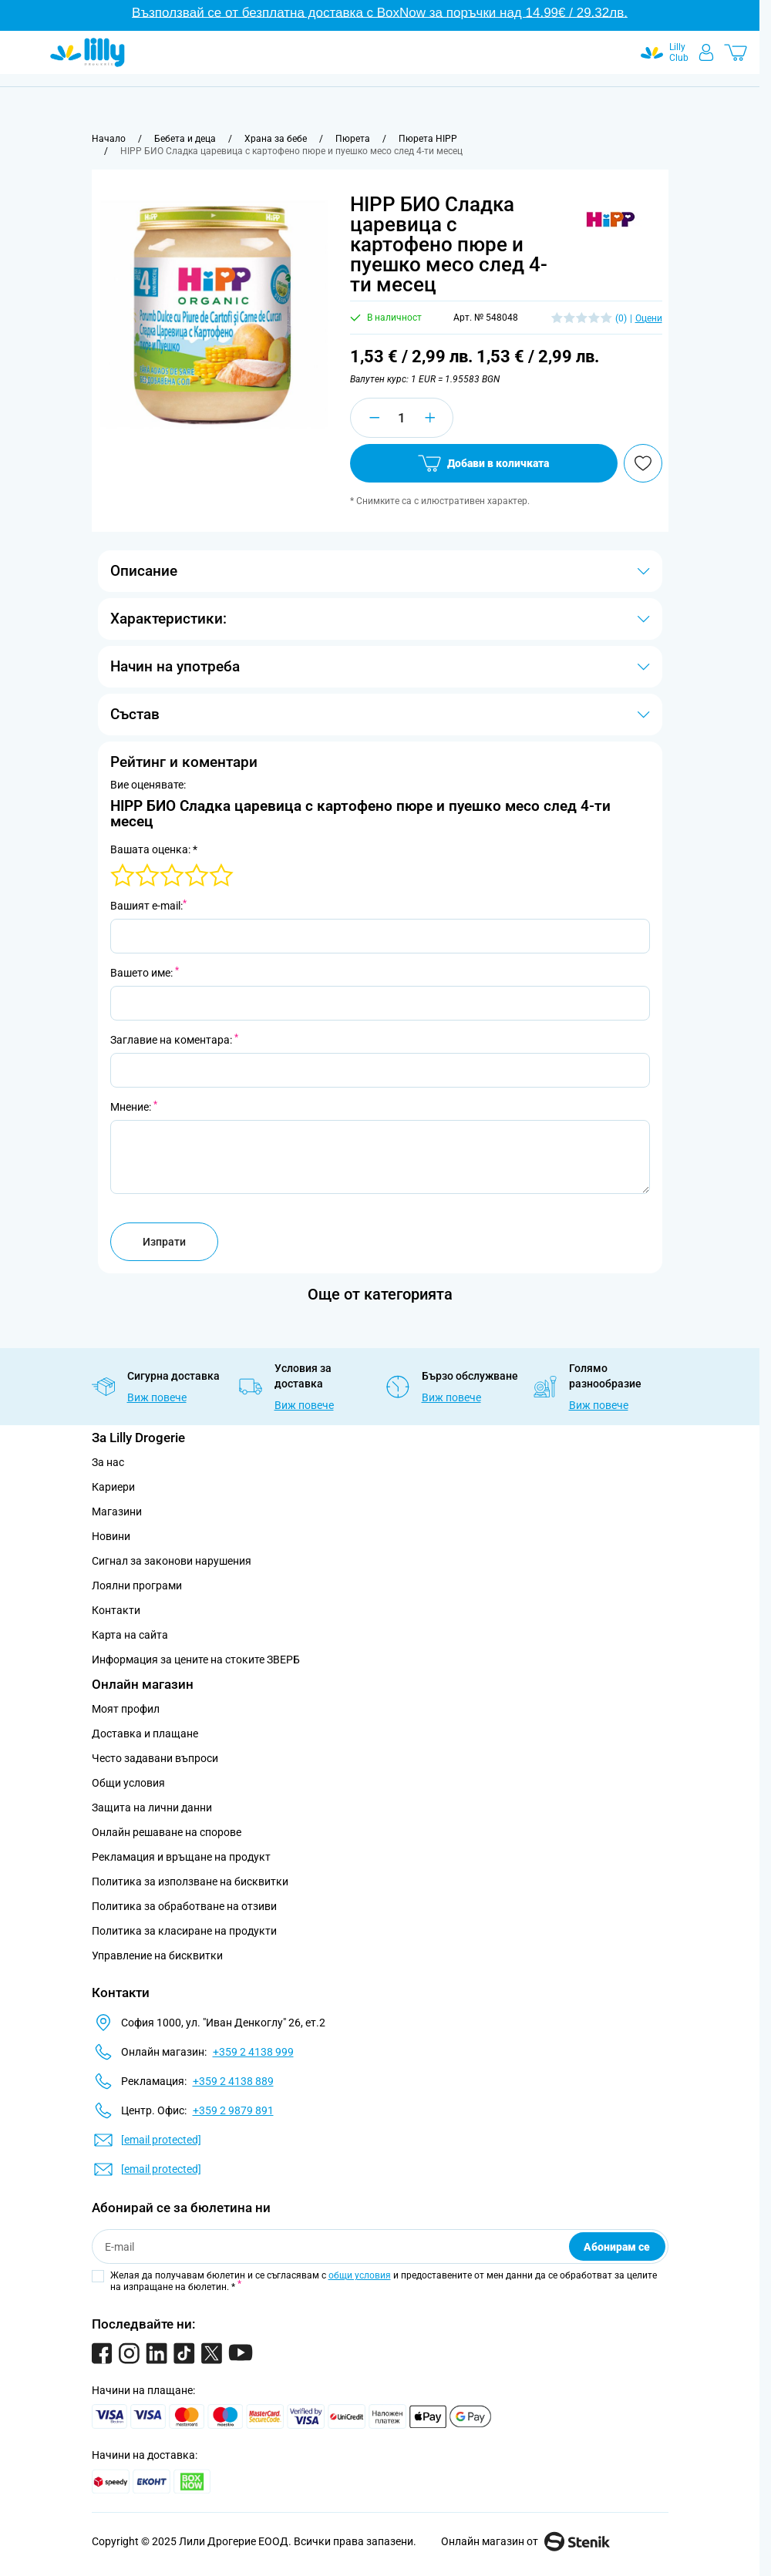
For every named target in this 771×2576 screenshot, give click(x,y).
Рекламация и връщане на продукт (182, 1857)
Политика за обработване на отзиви (184, 1906)
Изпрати (164, 1242)
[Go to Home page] (87, 52)
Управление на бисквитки (157, 1955)
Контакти (116, 1610)
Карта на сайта (130, 1635)
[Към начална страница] (109, 139)
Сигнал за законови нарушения (171, 1561)
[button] (610, 220)
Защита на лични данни (152, 1807)
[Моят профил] (706, 52)
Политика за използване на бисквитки (190, 1881)
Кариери (113, 1487)
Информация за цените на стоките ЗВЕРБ (196, 1659)
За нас (108, 1462)
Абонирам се (617, 2247)
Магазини (117, 1511)
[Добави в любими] (643, 463)
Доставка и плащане (145, 1733)
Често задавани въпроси (155, 1758)
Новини (111, 1536)
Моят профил (126, 1709)
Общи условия (128, 1783)
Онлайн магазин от (525, 2541)
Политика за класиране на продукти (184, 1931)
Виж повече (157, 1397)
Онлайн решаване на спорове (166, 1832)
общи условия (359, 2275)
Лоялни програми (137, 1585)
